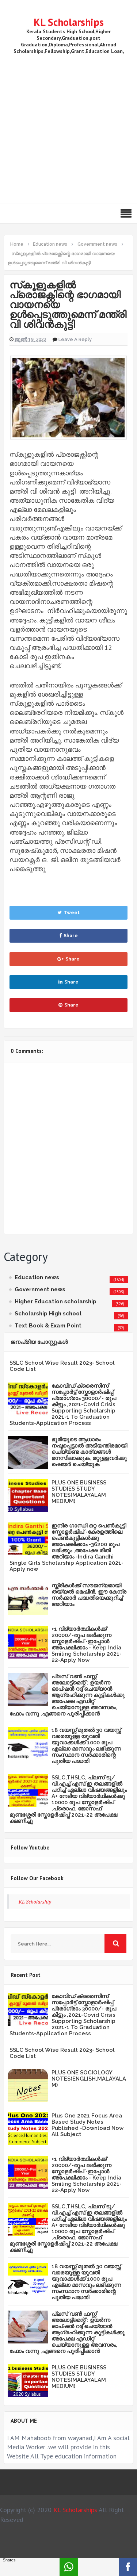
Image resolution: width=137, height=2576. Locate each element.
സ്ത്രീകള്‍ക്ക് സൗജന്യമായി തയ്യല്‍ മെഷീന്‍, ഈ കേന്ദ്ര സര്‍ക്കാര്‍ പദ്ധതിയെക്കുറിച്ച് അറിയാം (89, 1594)
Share (68, 935)
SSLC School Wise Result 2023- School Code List (62, 1366)
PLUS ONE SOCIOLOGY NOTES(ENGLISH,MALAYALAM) (89, 2078)
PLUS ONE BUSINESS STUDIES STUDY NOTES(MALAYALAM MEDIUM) (79, 1491)
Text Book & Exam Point (48, 1325)
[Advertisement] (68, 127)
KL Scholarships (69, 22)
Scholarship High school (48, 1313)
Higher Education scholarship (55, 1301)
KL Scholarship (35, 1901)
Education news (37, 1277)
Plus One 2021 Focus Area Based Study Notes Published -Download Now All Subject (87, 2125)
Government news (40, 1289)
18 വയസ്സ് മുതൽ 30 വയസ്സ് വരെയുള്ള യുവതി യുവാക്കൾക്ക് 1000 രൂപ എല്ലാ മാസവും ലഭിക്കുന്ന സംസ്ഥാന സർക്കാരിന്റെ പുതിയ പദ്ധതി (86, 1745)
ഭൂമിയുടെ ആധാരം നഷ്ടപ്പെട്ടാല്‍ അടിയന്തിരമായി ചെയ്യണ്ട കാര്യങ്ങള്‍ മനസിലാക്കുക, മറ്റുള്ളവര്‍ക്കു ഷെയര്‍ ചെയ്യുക (89, 1452)
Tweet (68, 912)
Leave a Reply (75, 339)
